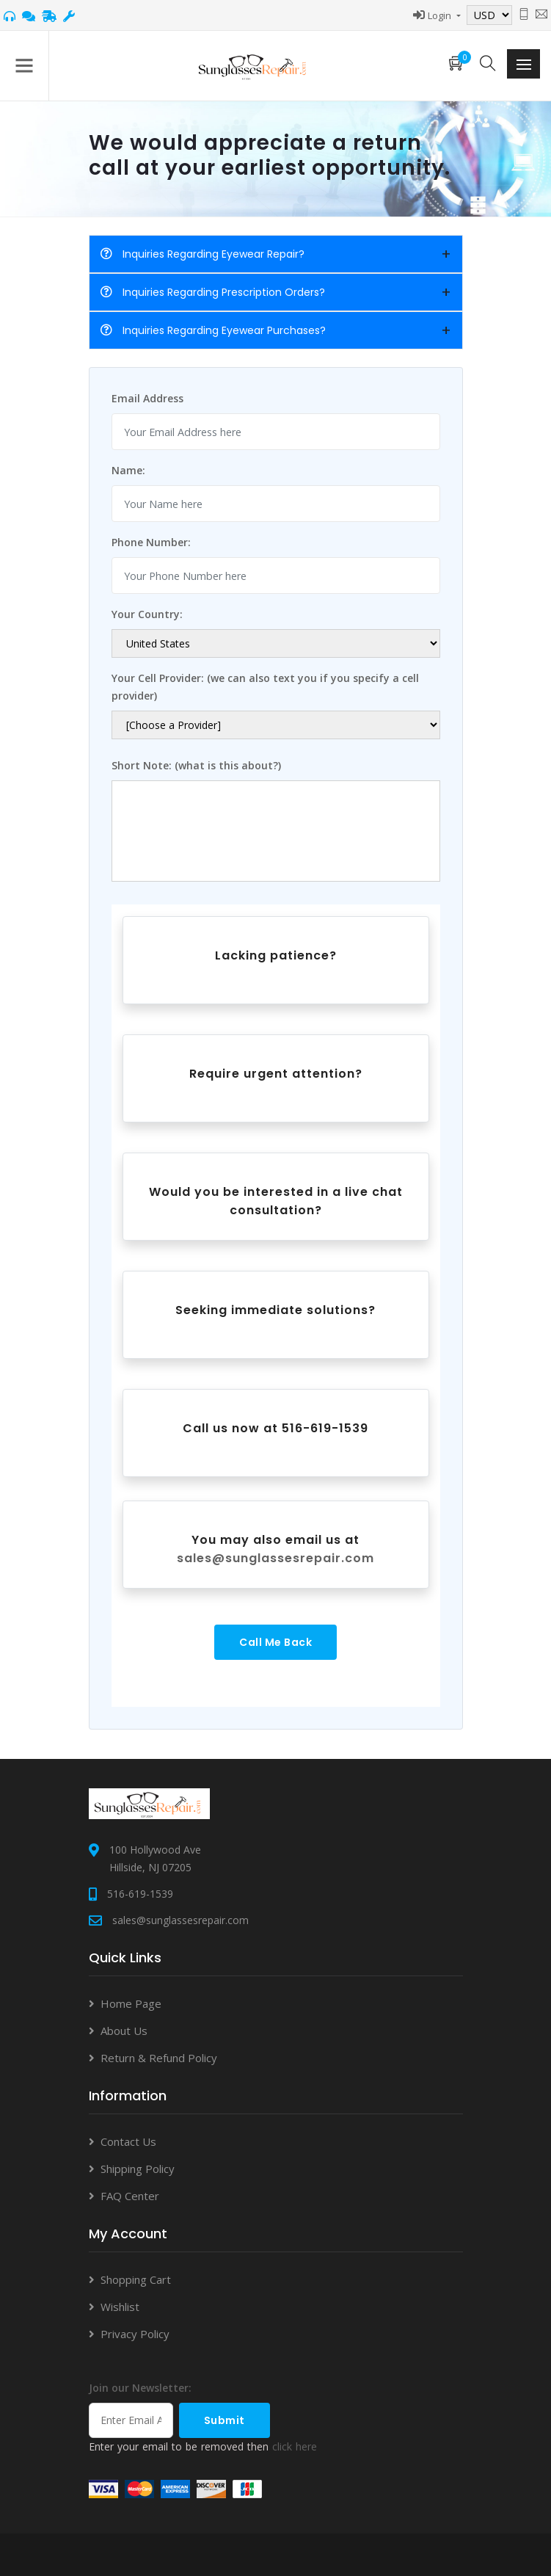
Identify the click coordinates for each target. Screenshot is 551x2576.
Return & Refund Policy (159, 2057)
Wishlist (120, 2306)
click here (294, 2446)
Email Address (147, 398)
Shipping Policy (138, 2168)
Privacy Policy (135, 2333)
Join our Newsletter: (140, 2388)
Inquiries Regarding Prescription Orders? (213, 292)
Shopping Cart (136, 2279)
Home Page (131, 2003)
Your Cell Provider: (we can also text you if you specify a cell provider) (265, 687)
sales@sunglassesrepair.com (275, 1558)
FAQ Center (130, 2195)
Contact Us (128, 2141)
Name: (128, 470)
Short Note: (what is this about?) (196, 765)
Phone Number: (151, 542)
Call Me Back (275, 1642)
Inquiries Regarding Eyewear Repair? (202, 254)
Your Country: (147, 614)
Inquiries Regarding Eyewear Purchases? (213, 330)
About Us (124, 2030)
